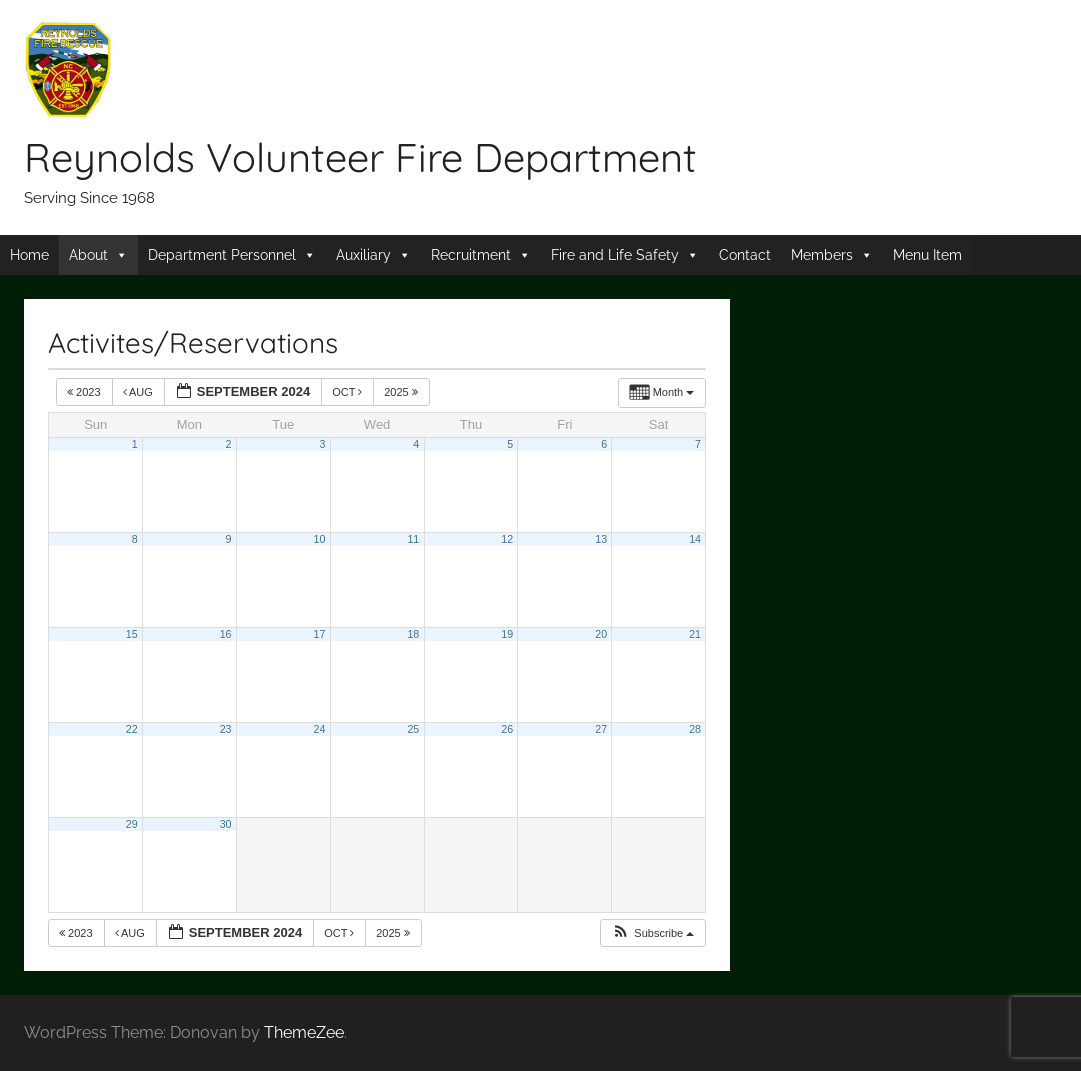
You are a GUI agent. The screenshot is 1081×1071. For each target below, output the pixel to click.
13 (601, 539)
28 (695, 729)
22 (132, 729)
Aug (139, 392)
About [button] (88, 255)
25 (413, 729)
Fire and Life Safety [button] (615, 255)
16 (226, 634)
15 (132, 634)
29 (132, 824)
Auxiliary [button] (363, 255)
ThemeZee (304, 1032)
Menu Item (927, 255)
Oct (348, 392)
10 (320, 539)
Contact (745, 255)
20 (601, 634)
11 (413, 539)
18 (413, 634)
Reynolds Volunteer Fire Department (360, 157)
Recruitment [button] (471, 255)
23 (226, 729)
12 (507, 539)
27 (601, 729)
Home (29, 255)
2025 (402, 392)
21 (695, 634)
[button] (652, 933)
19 (507, 634)
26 (507, 729)
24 (320, 729)
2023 (85, 392)
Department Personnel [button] (222, 255)
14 (695, 539)
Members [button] (822, 255)
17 (320, 634)
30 (226, 824)
